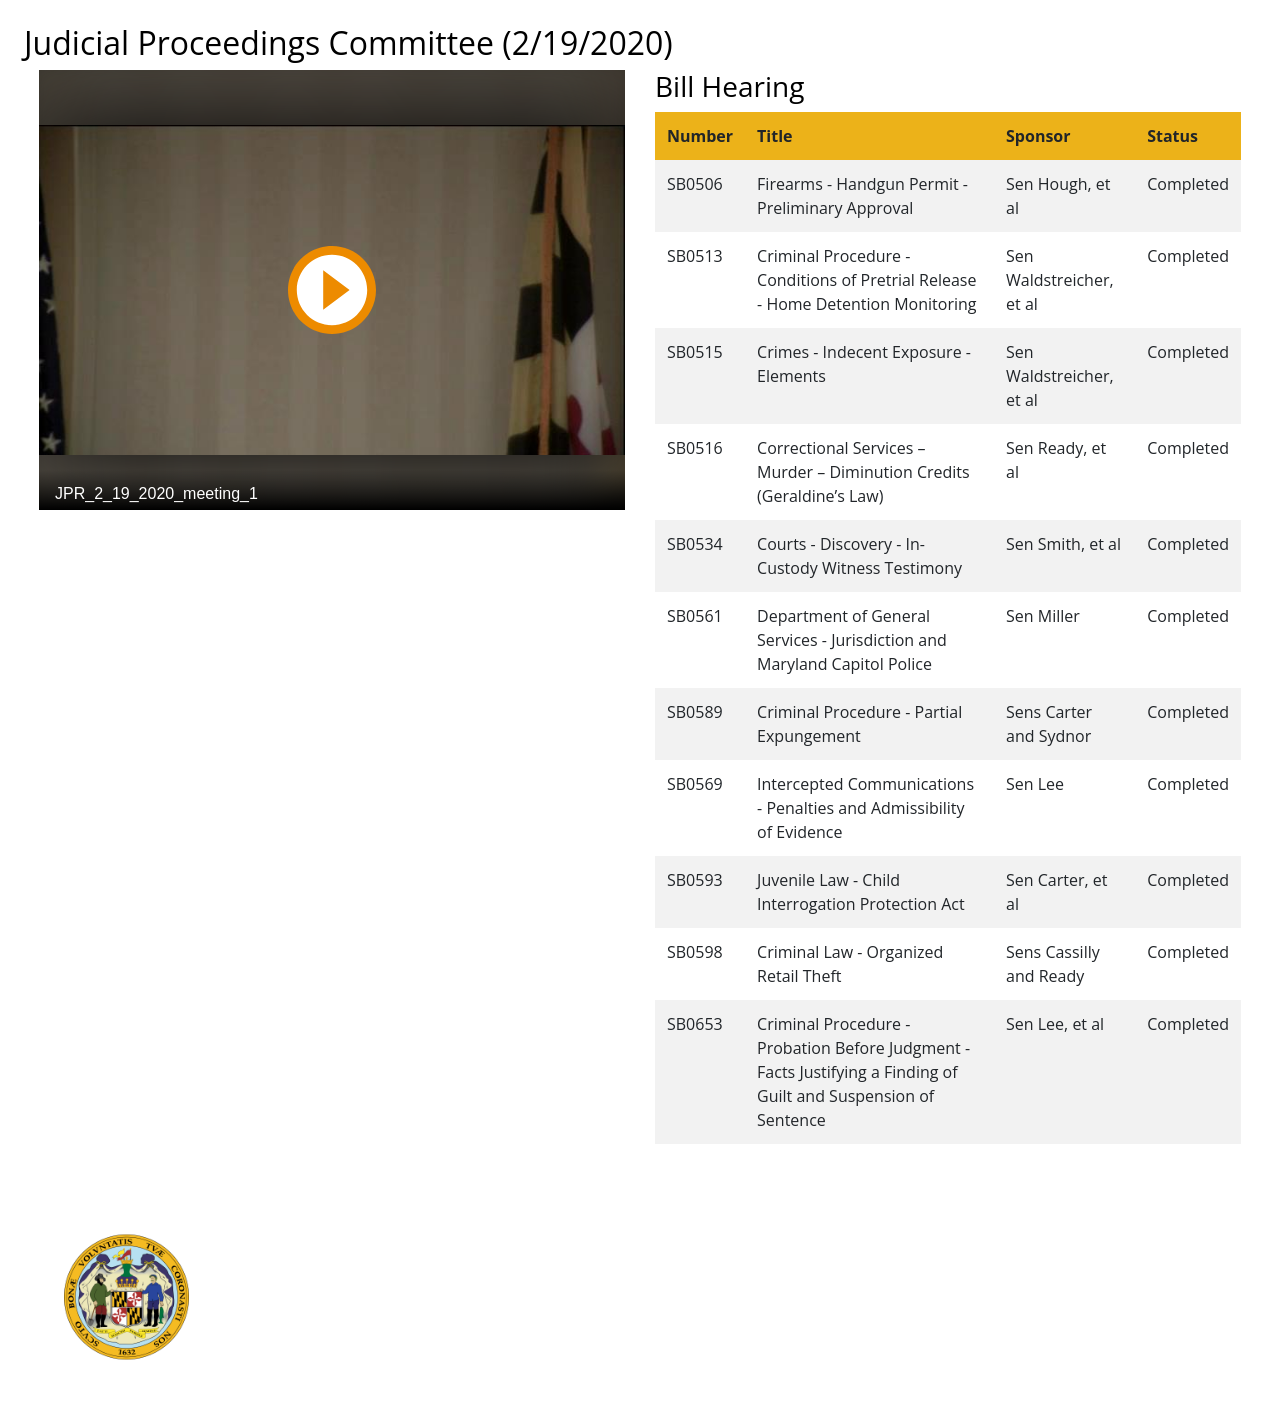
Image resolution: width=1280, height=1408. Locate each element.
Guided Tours (677, 1241)
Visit (645, 1285)
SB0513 (695, 256)
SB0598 (695, 952)
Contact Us (668, 1263)
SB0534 (695, 544)
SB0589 (695, 712)
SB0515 (695, 352)
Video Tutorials (682, 1373)
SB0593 (695, 880)
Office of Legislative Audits (378, 1307)
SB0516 (695, 448)
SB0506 (695, 184)
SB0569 (695, 784)
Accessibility (672, 1329)
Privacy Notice (679, 1351)
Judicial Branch (339, 1263)
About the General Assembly (728, 1307)
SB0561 (695, 616)
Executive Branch (347, 1241)
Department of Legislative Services (406, 1285)
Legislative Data (1100, 1241)
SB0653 (695, 1024)
